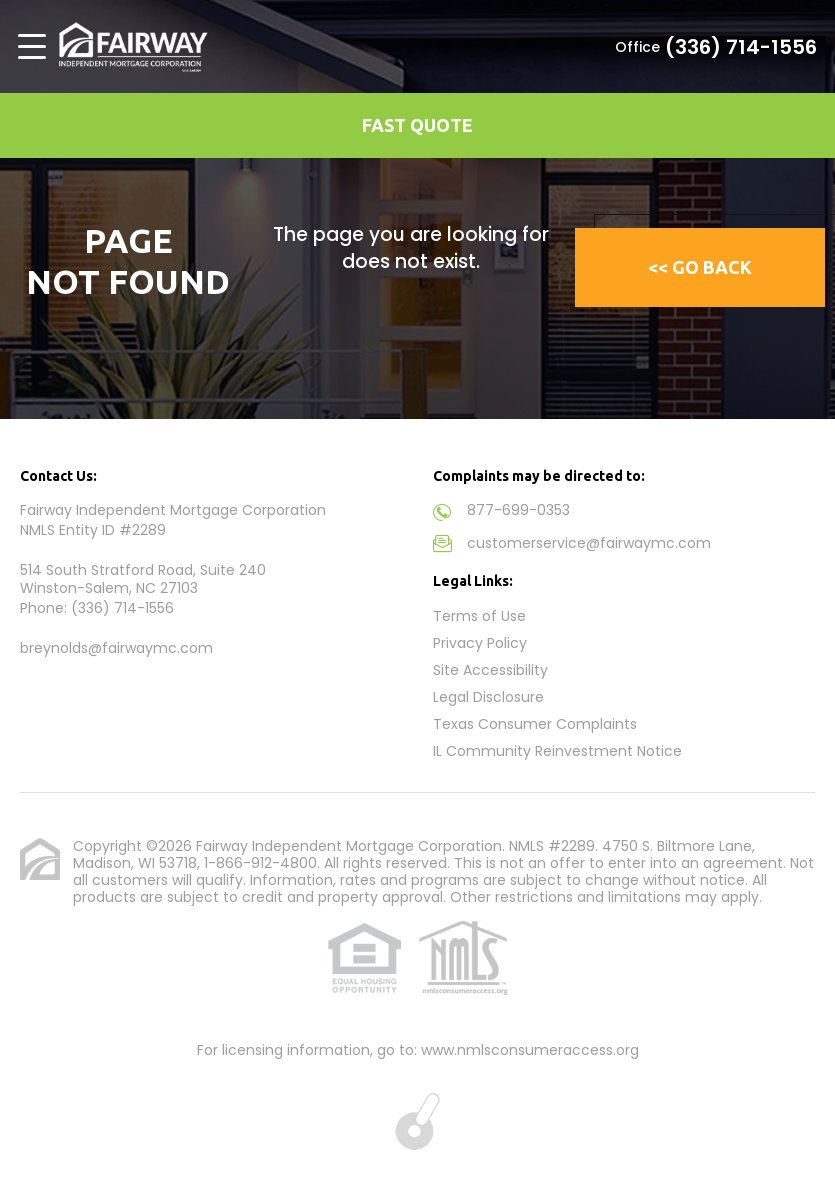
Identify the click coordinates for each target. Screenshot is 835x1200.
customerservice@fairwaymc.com (589, 543)
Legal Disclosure (488, 697)
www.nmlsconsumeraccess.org (530, 1050)
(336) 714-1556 (741, 47)
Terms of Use (479, 616)
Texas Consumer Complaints (535, 724)
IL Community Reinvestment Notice (557, 751)
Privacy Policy (480, 643)
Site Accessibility (490, 670)
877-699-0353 (518, 510)
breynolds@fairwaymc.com (116, 648)
